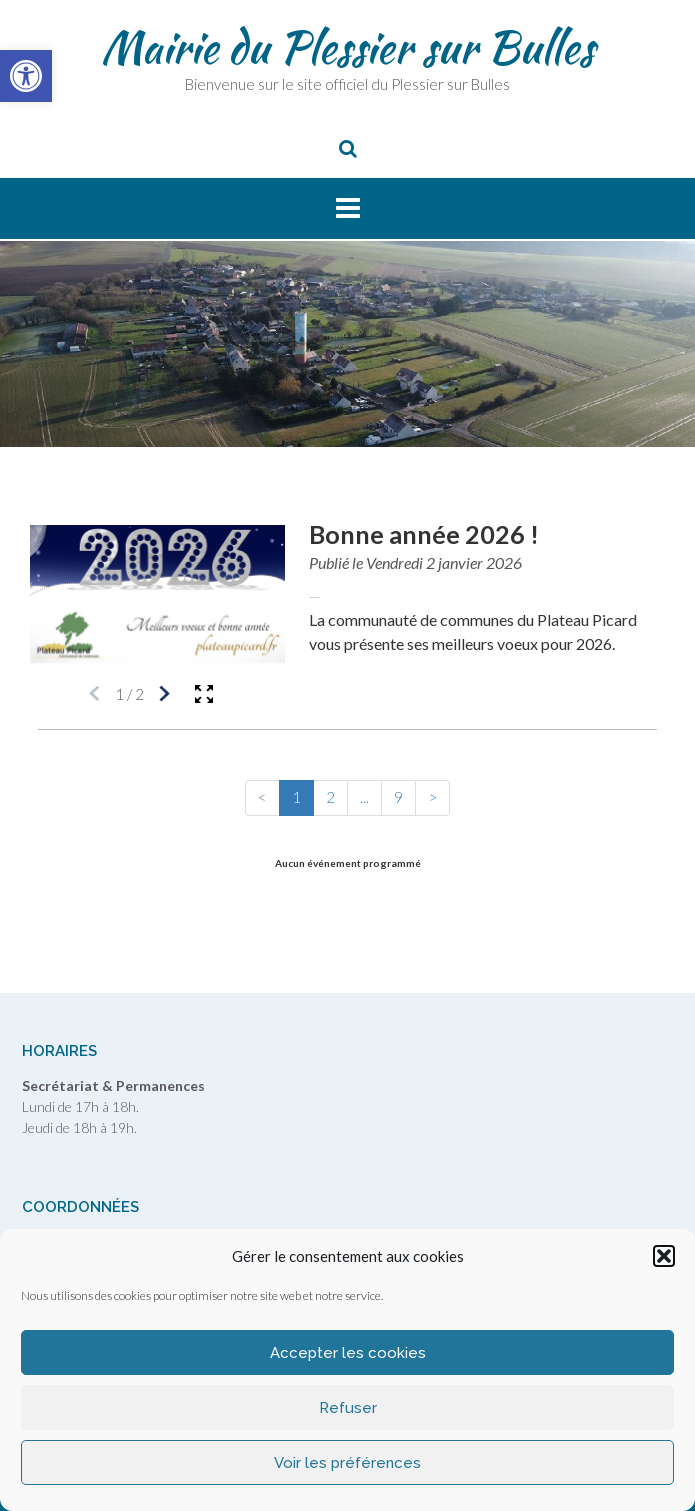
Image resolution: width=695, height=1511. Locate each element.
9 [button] (398, 797)
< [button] (262, 797)
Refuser (348, 1408)
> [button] (432, 797)
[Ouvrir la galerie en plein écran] (204, 694)
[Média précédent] (95, 694)
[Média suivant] (164, 694)
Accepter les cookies (348, 1353)
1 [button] (296, 797)
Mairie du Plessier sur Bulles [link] (347, 47)
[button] (664, 1256)
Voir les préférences (347, 1463)
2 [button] (330, 797)
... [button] (364, 797)
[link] (26, 76)
